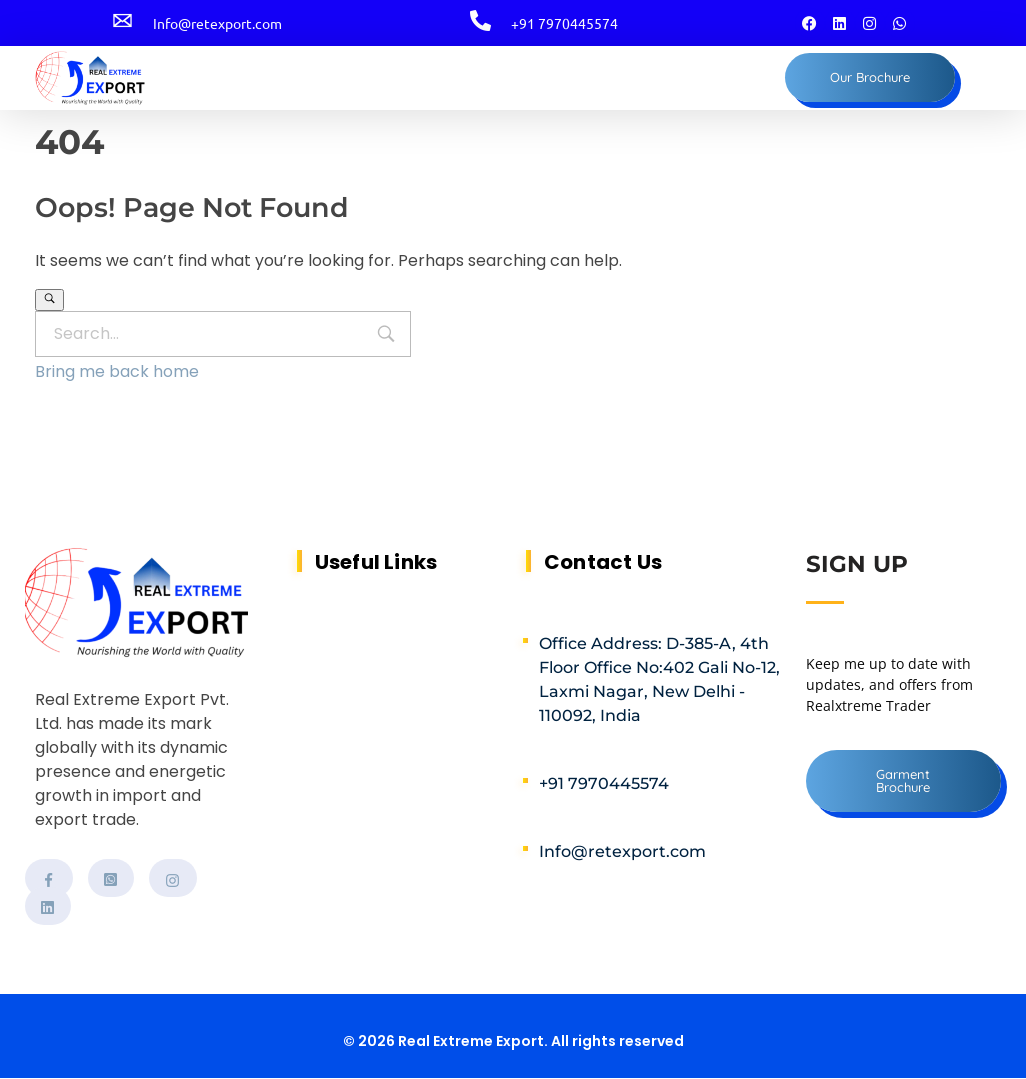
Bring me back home (117, 371)
